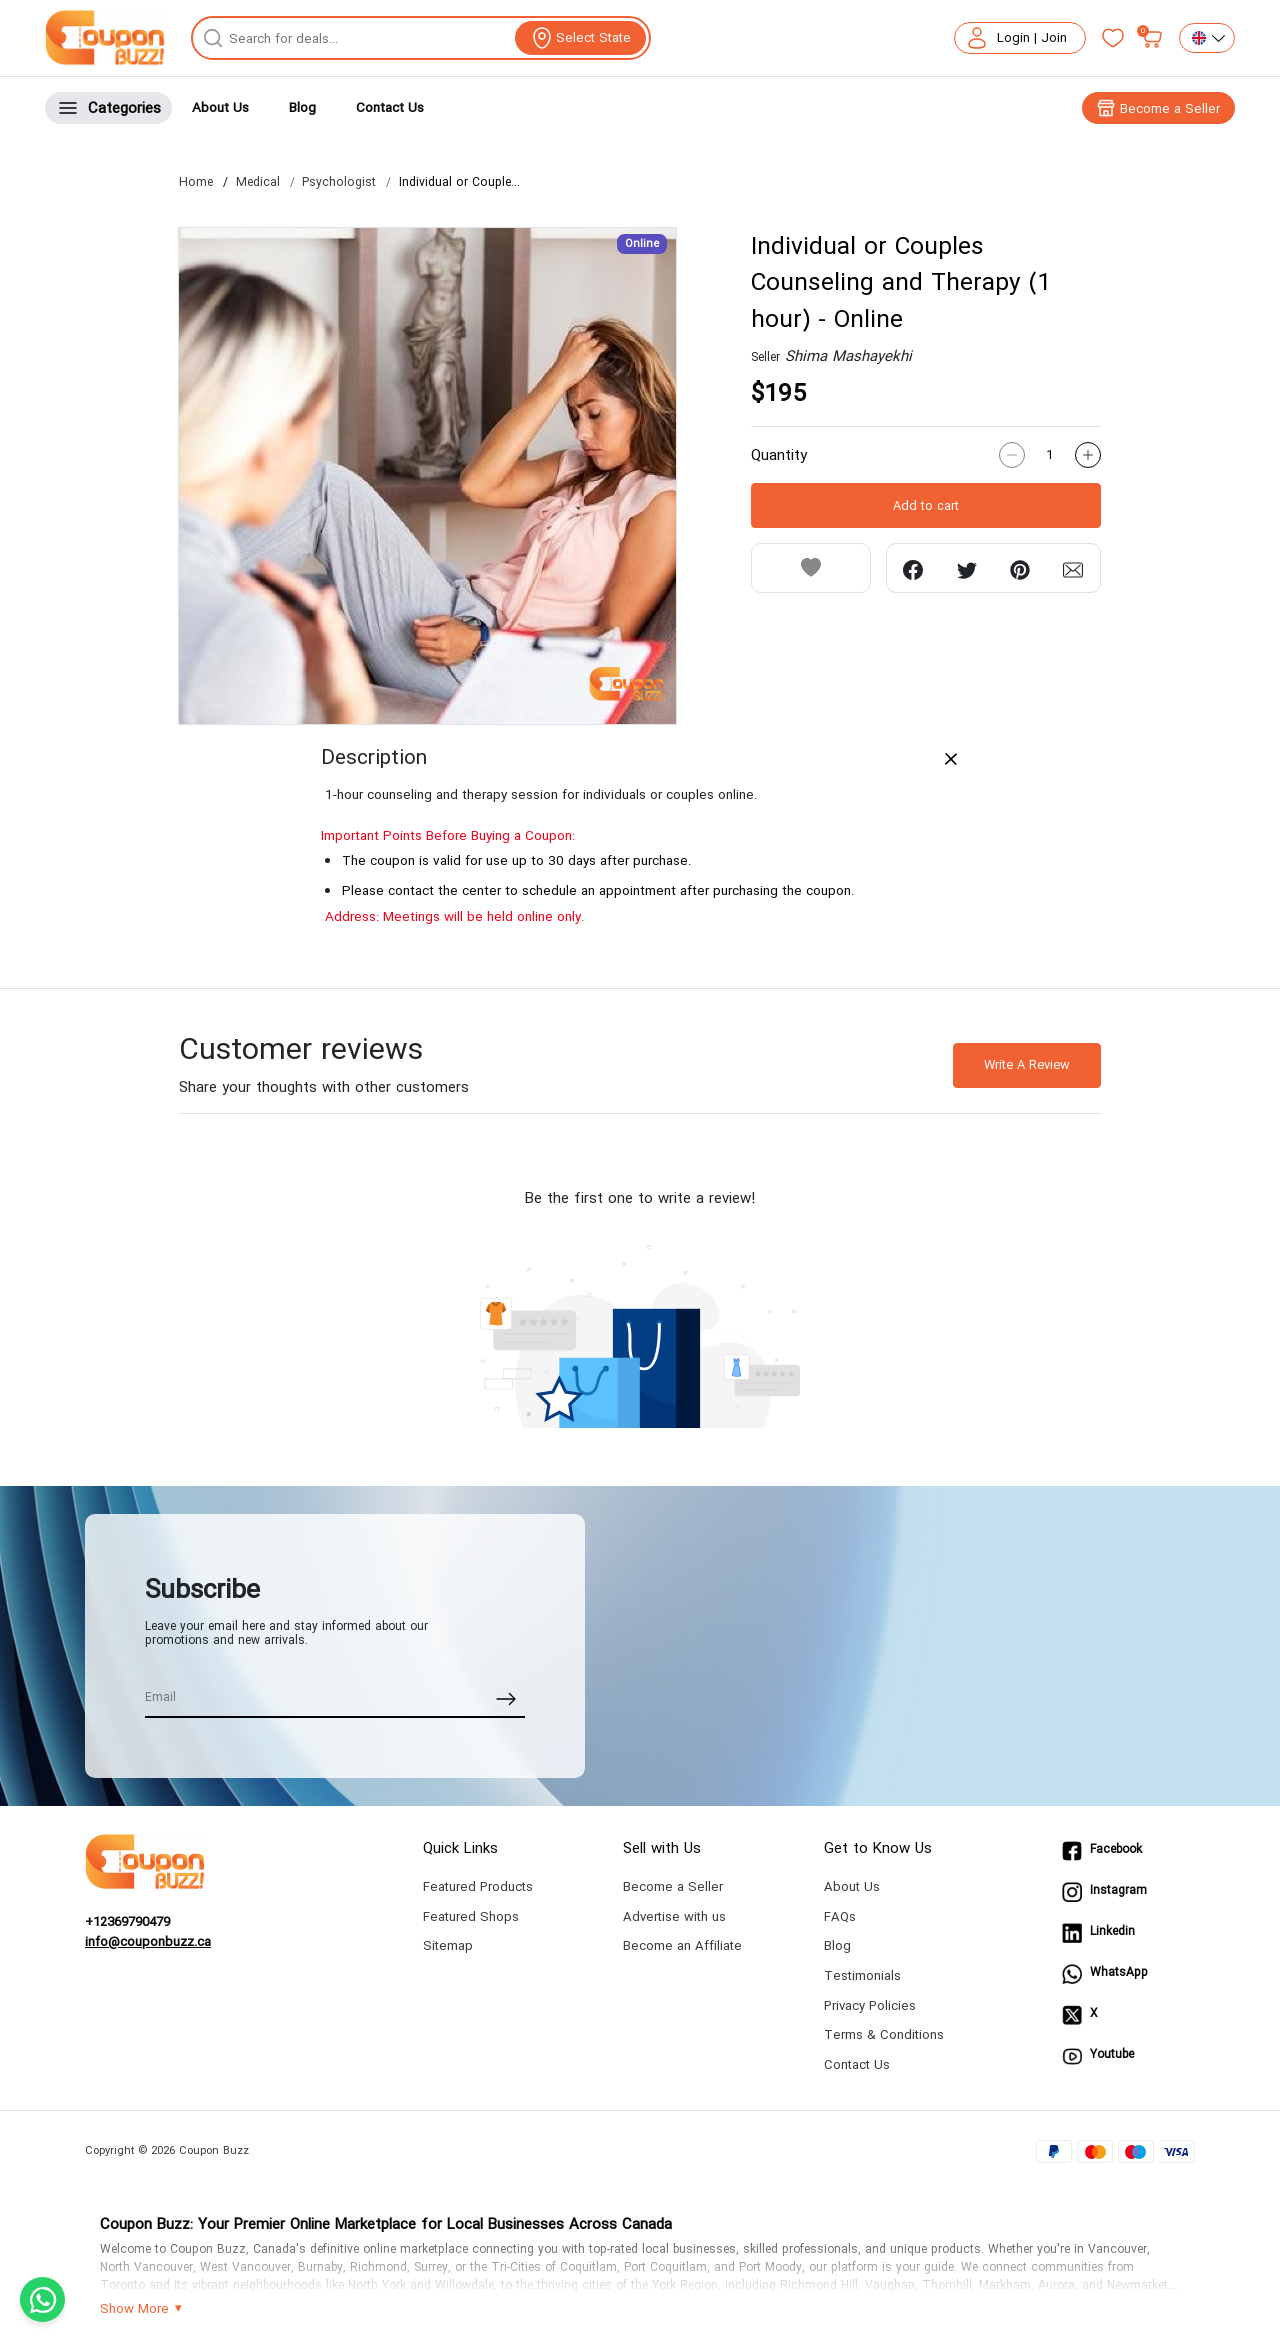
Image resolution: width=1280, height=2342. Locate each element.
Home (196, 183)
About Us (220, 107)
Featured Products (478, 1886)
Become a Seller (673, 1886)
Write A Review (1027, 1065)
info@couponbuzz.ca (148, 1942)
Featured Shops (471, 1916)
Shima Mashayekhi (848, 356)
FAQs (840, 1916)
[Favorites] (1113, 38)
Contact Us (390, 107)
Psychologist (339, 183)
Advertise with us (674, 1916)
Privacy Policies (870, 2005)
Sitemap (448, 1945)
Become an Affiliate (682, 1945)
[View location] (580, 38)
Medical (258, 183)
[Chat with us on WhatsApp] (42, 2299)
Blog (302, 107)
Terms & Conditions (884, 2034)
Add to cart (926, 506)
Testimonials (862, 1975)
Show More (134, 2309)
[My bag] (1152, 38)
